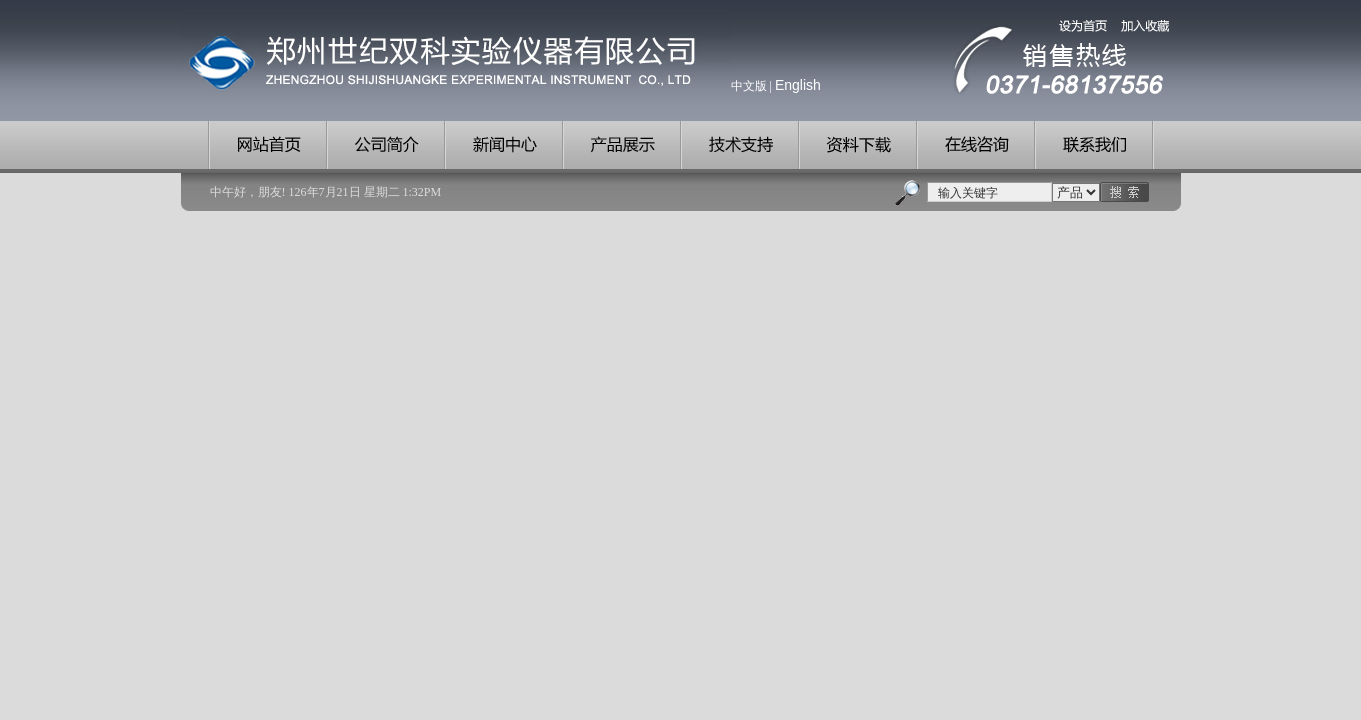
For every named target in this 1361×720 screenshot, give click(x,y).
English (798, 85)
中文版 (749, 86)
